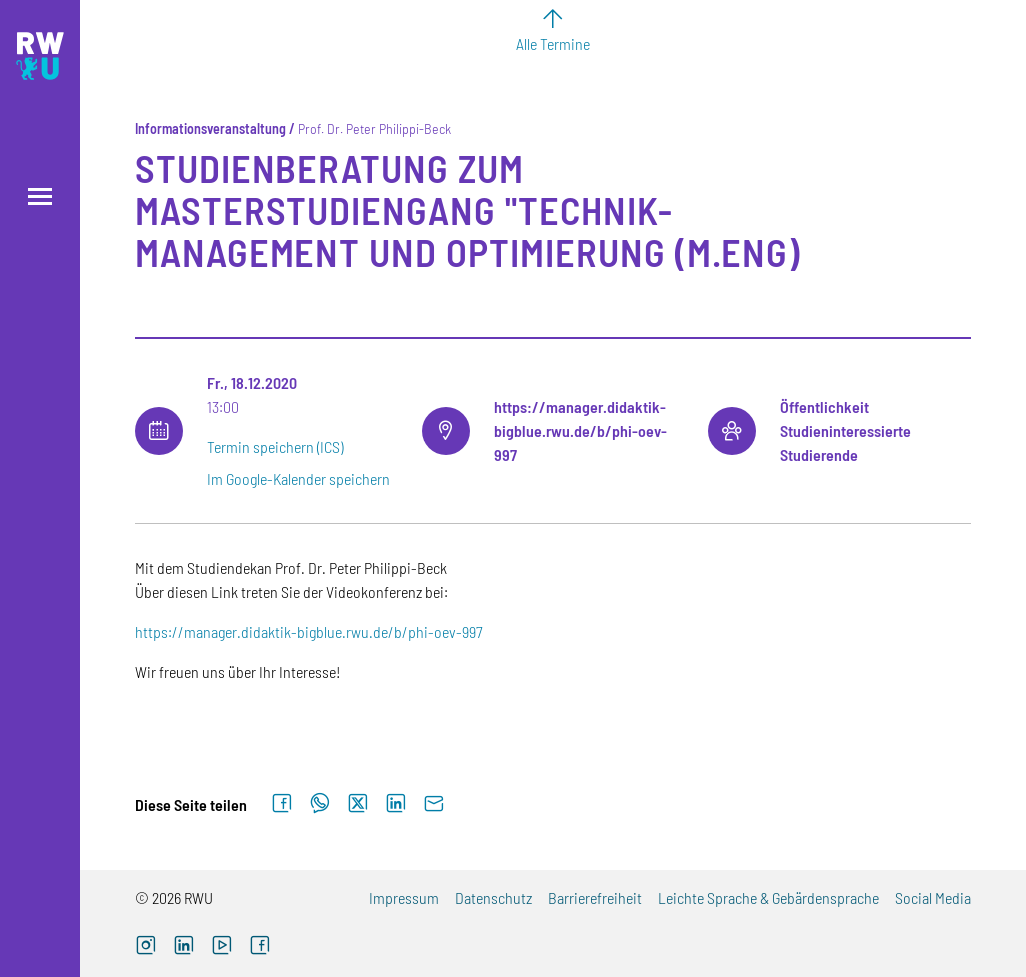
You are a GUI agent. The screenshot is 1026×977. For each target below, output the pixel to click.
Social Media (933, 897)
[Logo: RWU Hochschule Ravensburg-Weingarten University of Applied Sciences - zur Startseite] (40, 56)
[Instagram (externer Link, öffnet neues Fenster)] (146, 947)
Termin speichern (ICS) (275, 446)
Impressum (404, 897)
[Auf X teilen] (358, 804)
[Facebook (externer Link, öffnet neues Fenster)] (260, 947)
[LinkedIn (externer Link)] (184, 947)
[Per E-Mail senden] (434, 804)
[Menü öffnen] (40, 196)
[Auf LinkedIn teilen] (396, 804)
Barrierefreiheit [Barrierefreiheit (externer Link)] (595, 897)
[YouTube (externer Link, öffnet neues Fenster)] (222, 947)
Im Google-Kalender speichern (298, 478)
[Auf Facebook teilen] (282, 804)
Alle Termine (553, 43)
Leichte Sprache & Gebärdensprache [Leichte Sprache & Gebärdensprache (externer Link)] (768, 897)
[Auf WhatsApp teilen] (320, 804)
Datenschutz (493, 897)
